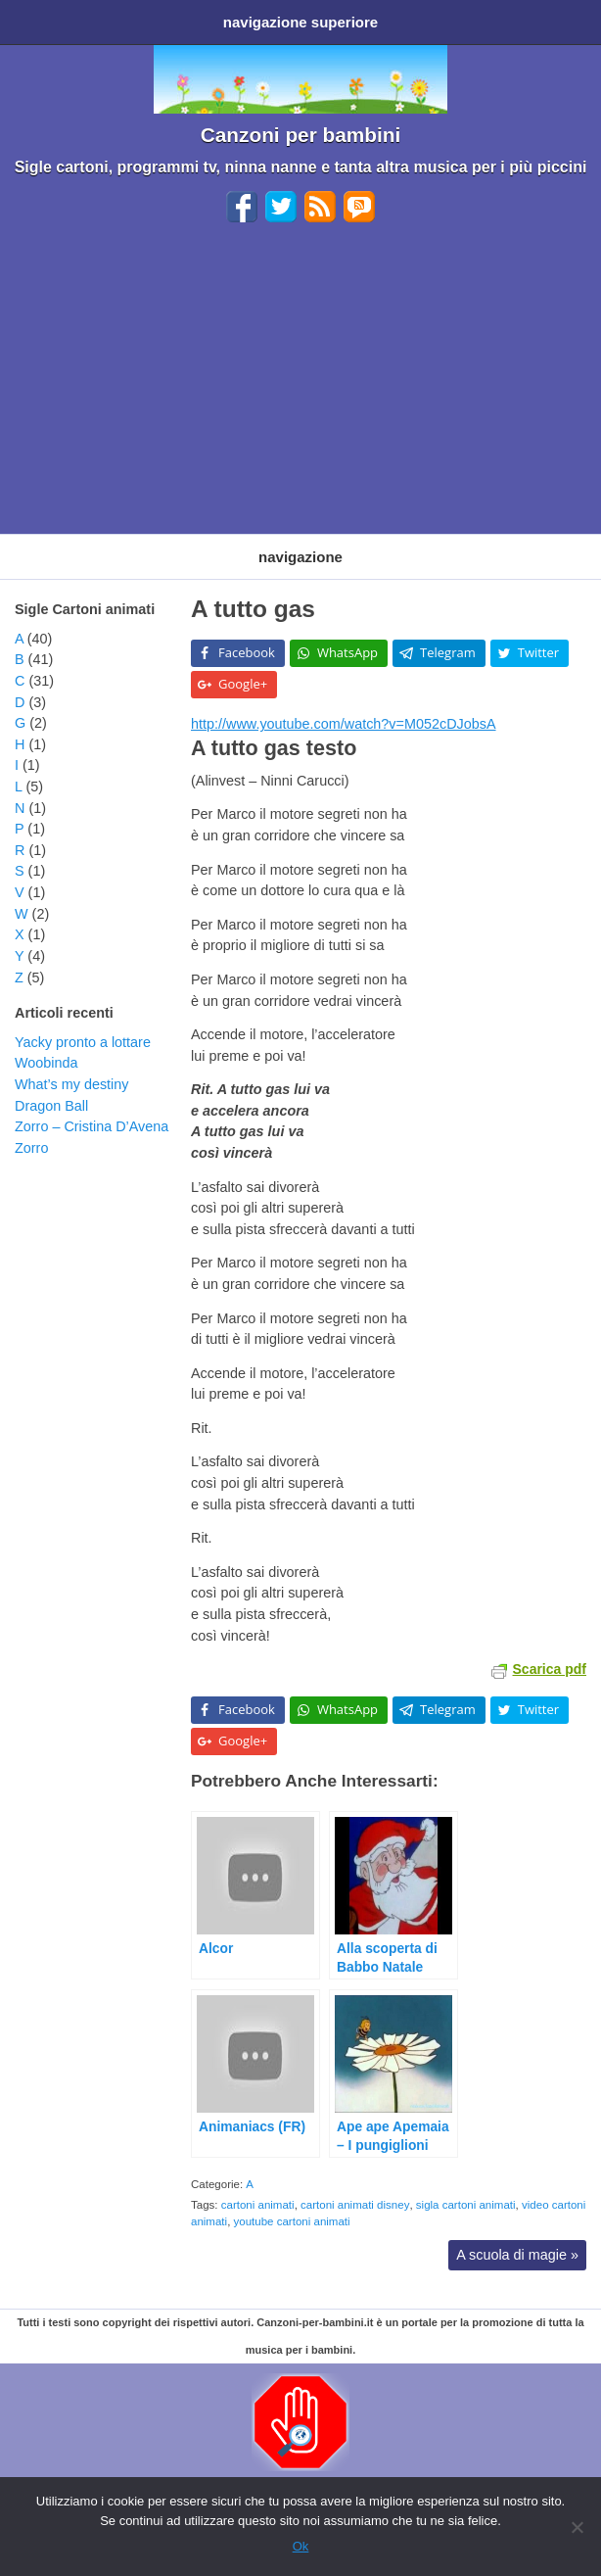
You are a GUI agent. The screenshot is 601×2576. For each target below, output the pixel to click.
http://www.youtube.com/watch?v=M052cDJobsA (343, 724)
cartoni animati (258, 2205)
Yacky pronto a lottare (83, 1042)
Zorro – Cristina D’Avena (91, 1126)
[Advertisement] (300, 387)
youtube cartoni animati (292, 2221)
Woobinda (46, 1063)
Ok (301, 2546)
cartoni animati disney (354, 2205)
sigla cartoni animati (466, 2205)
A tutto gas (253, 609)
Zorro (31, 1148)
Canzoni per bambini (301, 134)
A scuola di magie (517, 2255)
